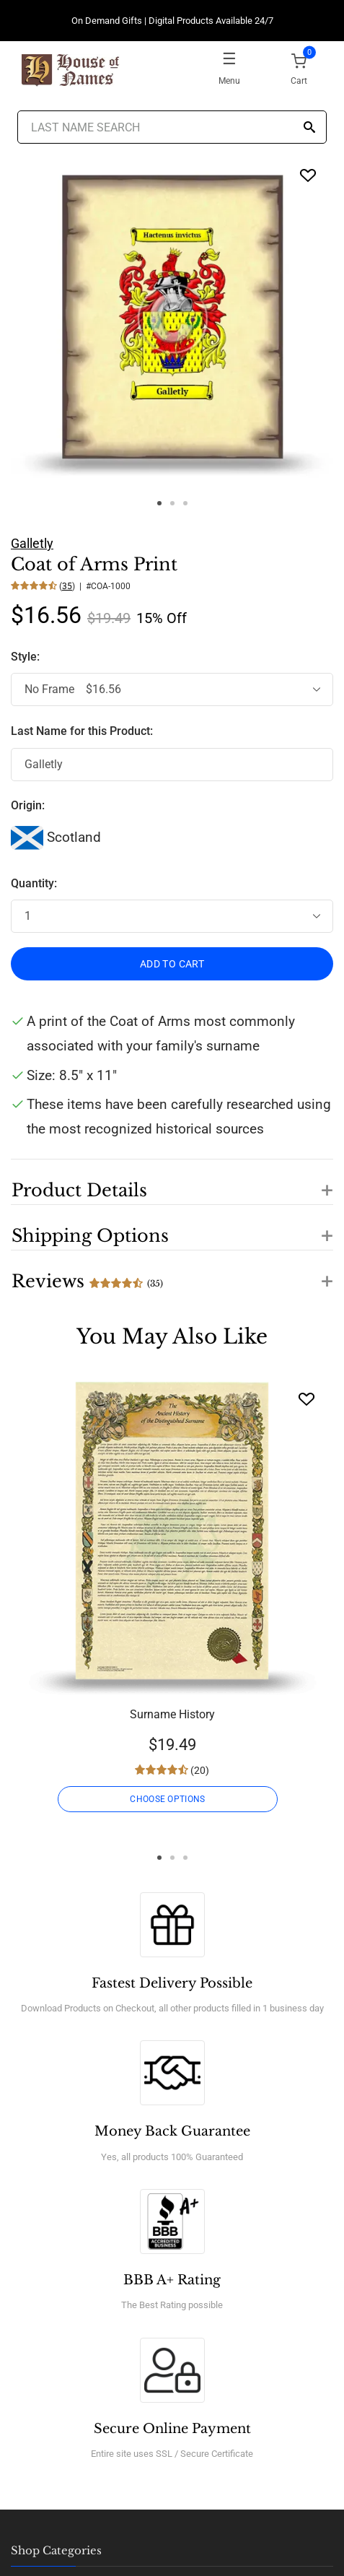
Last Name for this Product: (82, 731)
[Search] (309, 128)
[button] (172, 1181)
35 (67, 586)
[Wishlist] (306, 1399)
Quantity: (34, 883)
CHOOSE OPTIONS (167, 1799)
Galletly (32, 543)
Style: (27, 656)
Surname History (172, 1714)
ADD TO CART (172, 964)
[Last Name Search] (172, 127)
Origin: (28, 805)
